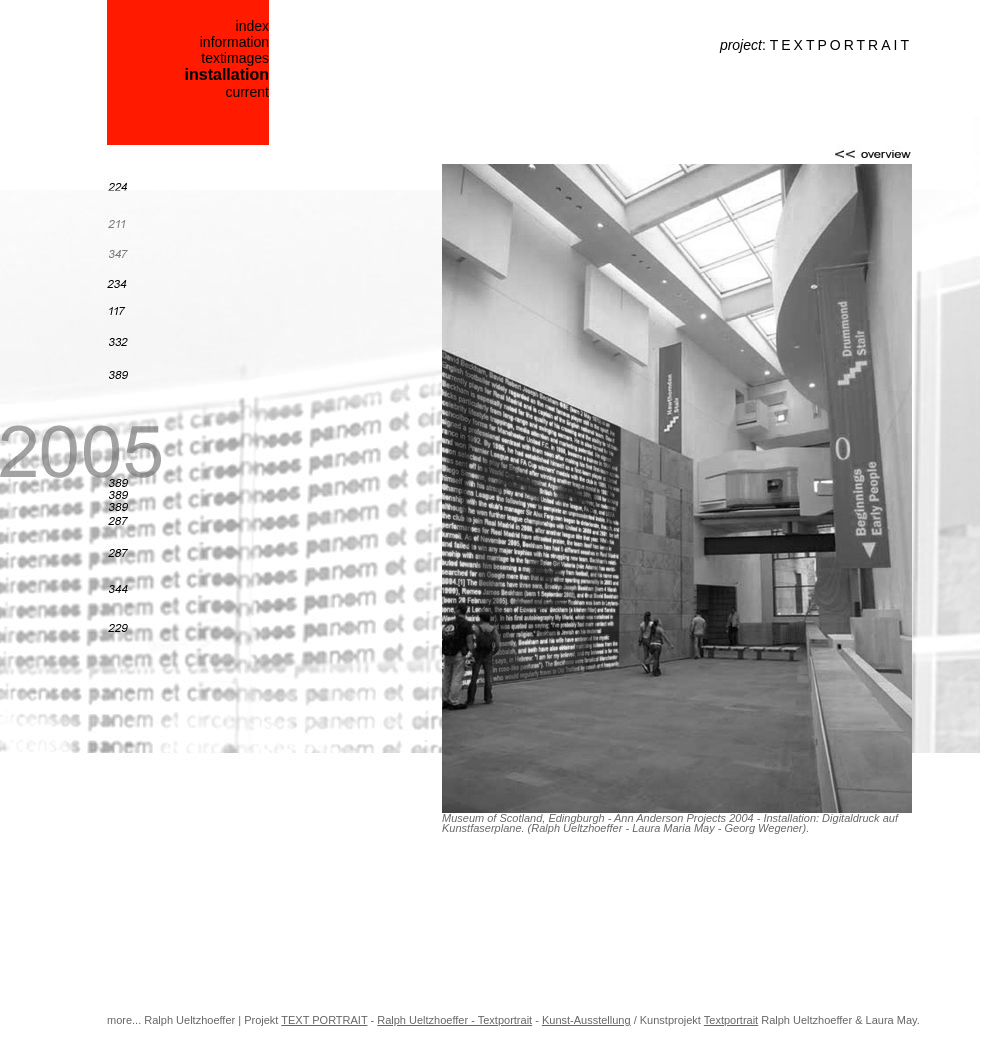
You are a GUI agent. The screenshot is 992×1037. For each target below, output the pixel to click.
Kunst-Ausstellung (586, 1020)
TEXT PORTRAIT (324, 1020)
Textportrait (731, 1020)
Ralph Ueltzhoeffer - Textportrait (454, 1020)
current (247, 92)
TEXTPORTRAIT (841, 45)
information (234, 42)
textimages (235, 58)
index (252, 26)
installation (227, 74)
